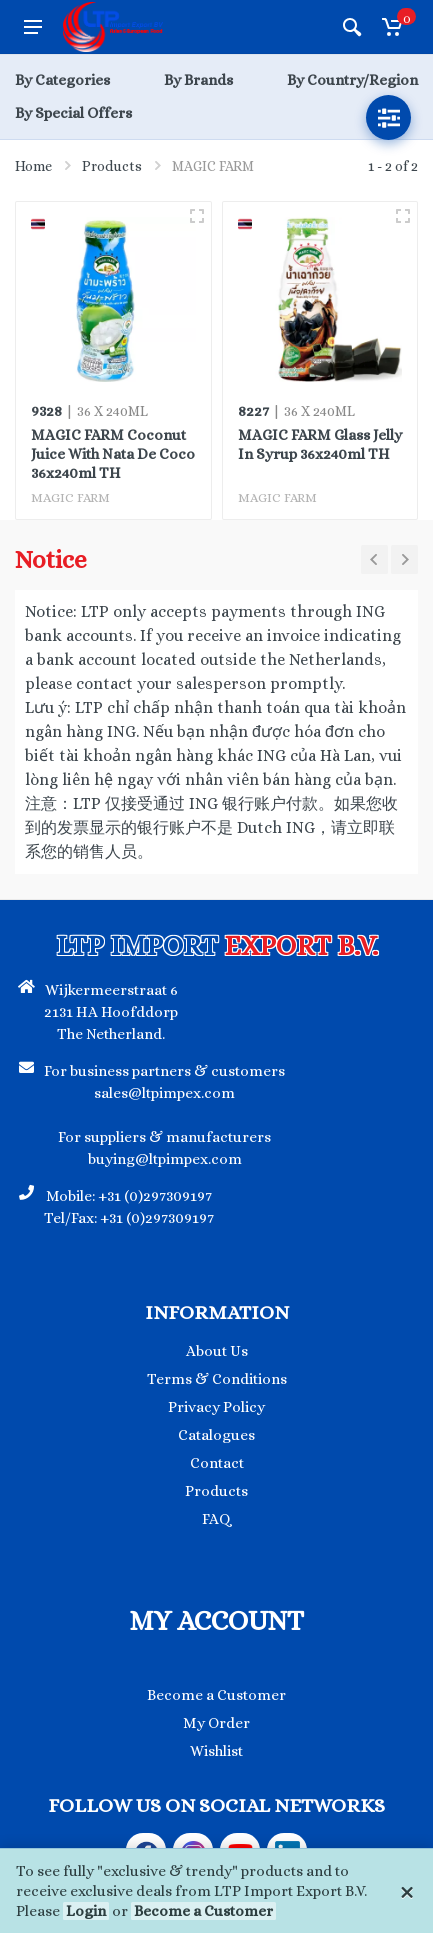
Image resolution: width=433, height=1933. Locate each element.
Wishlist (216, 1751)
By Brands (198, 80)
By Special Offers (73, 113)
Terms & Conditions (217, 1379)
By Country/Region (352, 80)
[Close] (406, 1891)
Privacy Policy (216, 1407)
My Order (216, 1723)
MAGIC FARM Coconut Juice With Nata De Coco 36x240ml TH (113, 454)
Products (112, 166)
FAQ (216, 1519)
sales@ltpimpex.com (164, 1093)
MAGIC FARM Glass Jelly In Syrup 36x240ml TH (320, 444)
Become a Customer (203, 1911)
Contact (217, 1463)
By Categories (62, 80)
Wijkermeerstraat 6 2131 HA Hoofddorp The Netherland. (111, 1012)
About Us (217, 1351)
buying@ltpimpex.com (165, 1159)
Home (33, 166)
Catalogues (216, 1435)
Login (86, 1911)
